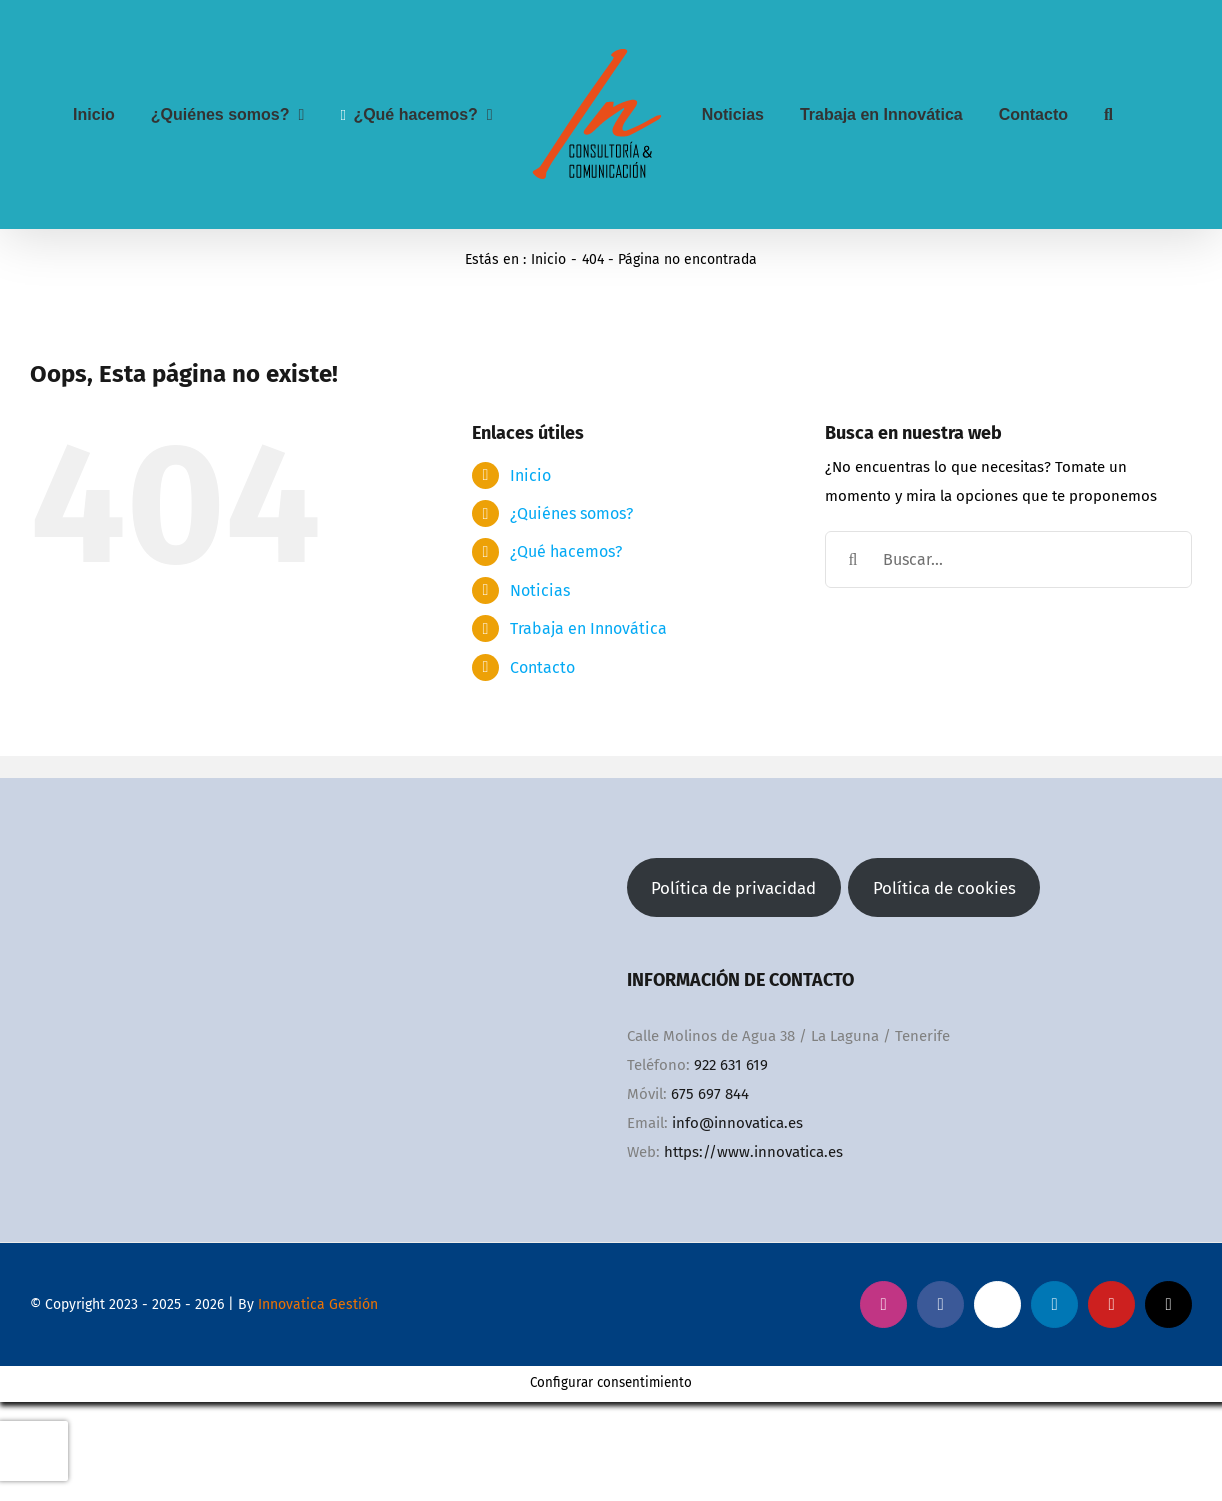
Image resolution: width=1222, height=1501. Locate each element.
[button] (1108, 115)
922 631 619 (731, 1065)
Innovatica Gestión (318, 1304)
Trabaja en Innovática (588, 628)
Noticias (540, 590)
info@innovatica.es (737, 1123)
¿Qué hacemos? (566, 551)
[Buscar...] (1008, 559)
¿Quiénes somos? (571, 513)
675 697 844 (710, 1094)
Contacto (542, 667)
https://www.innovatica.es (753, 1152)
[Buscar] (853, 559)
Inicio (530, 475)
